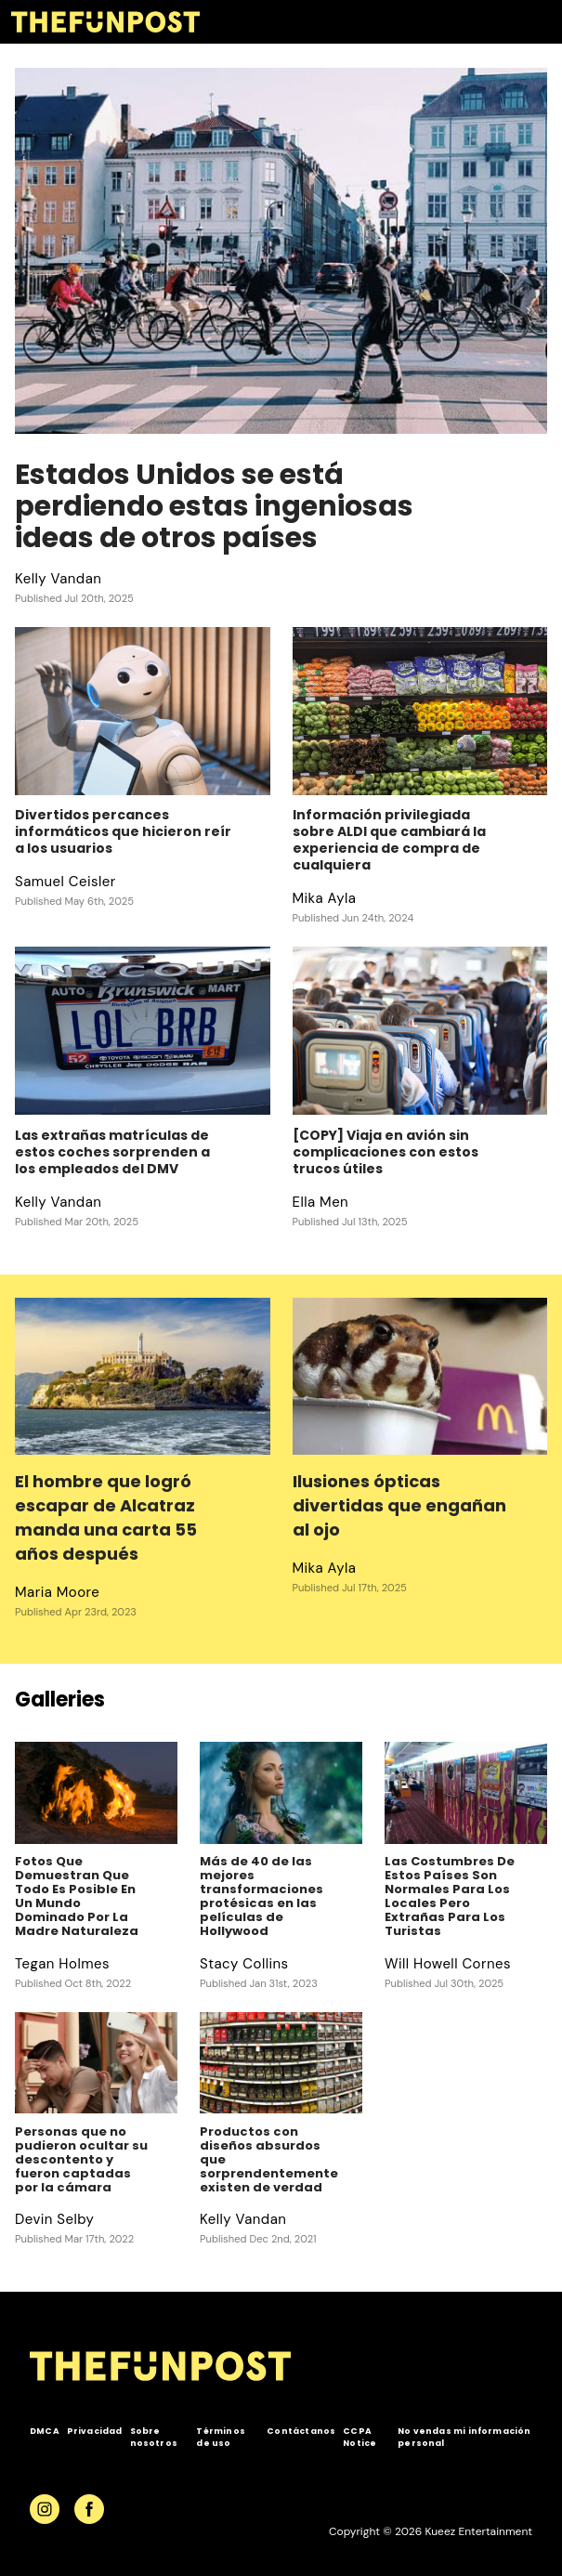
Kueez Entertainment (478, 2531)
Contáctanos (301, 2431)
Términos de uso (220, 2437)
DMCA (44, 2431)
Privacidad (95, 2431)
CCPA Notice (359, 2437)
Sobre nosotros (153, 2437)
